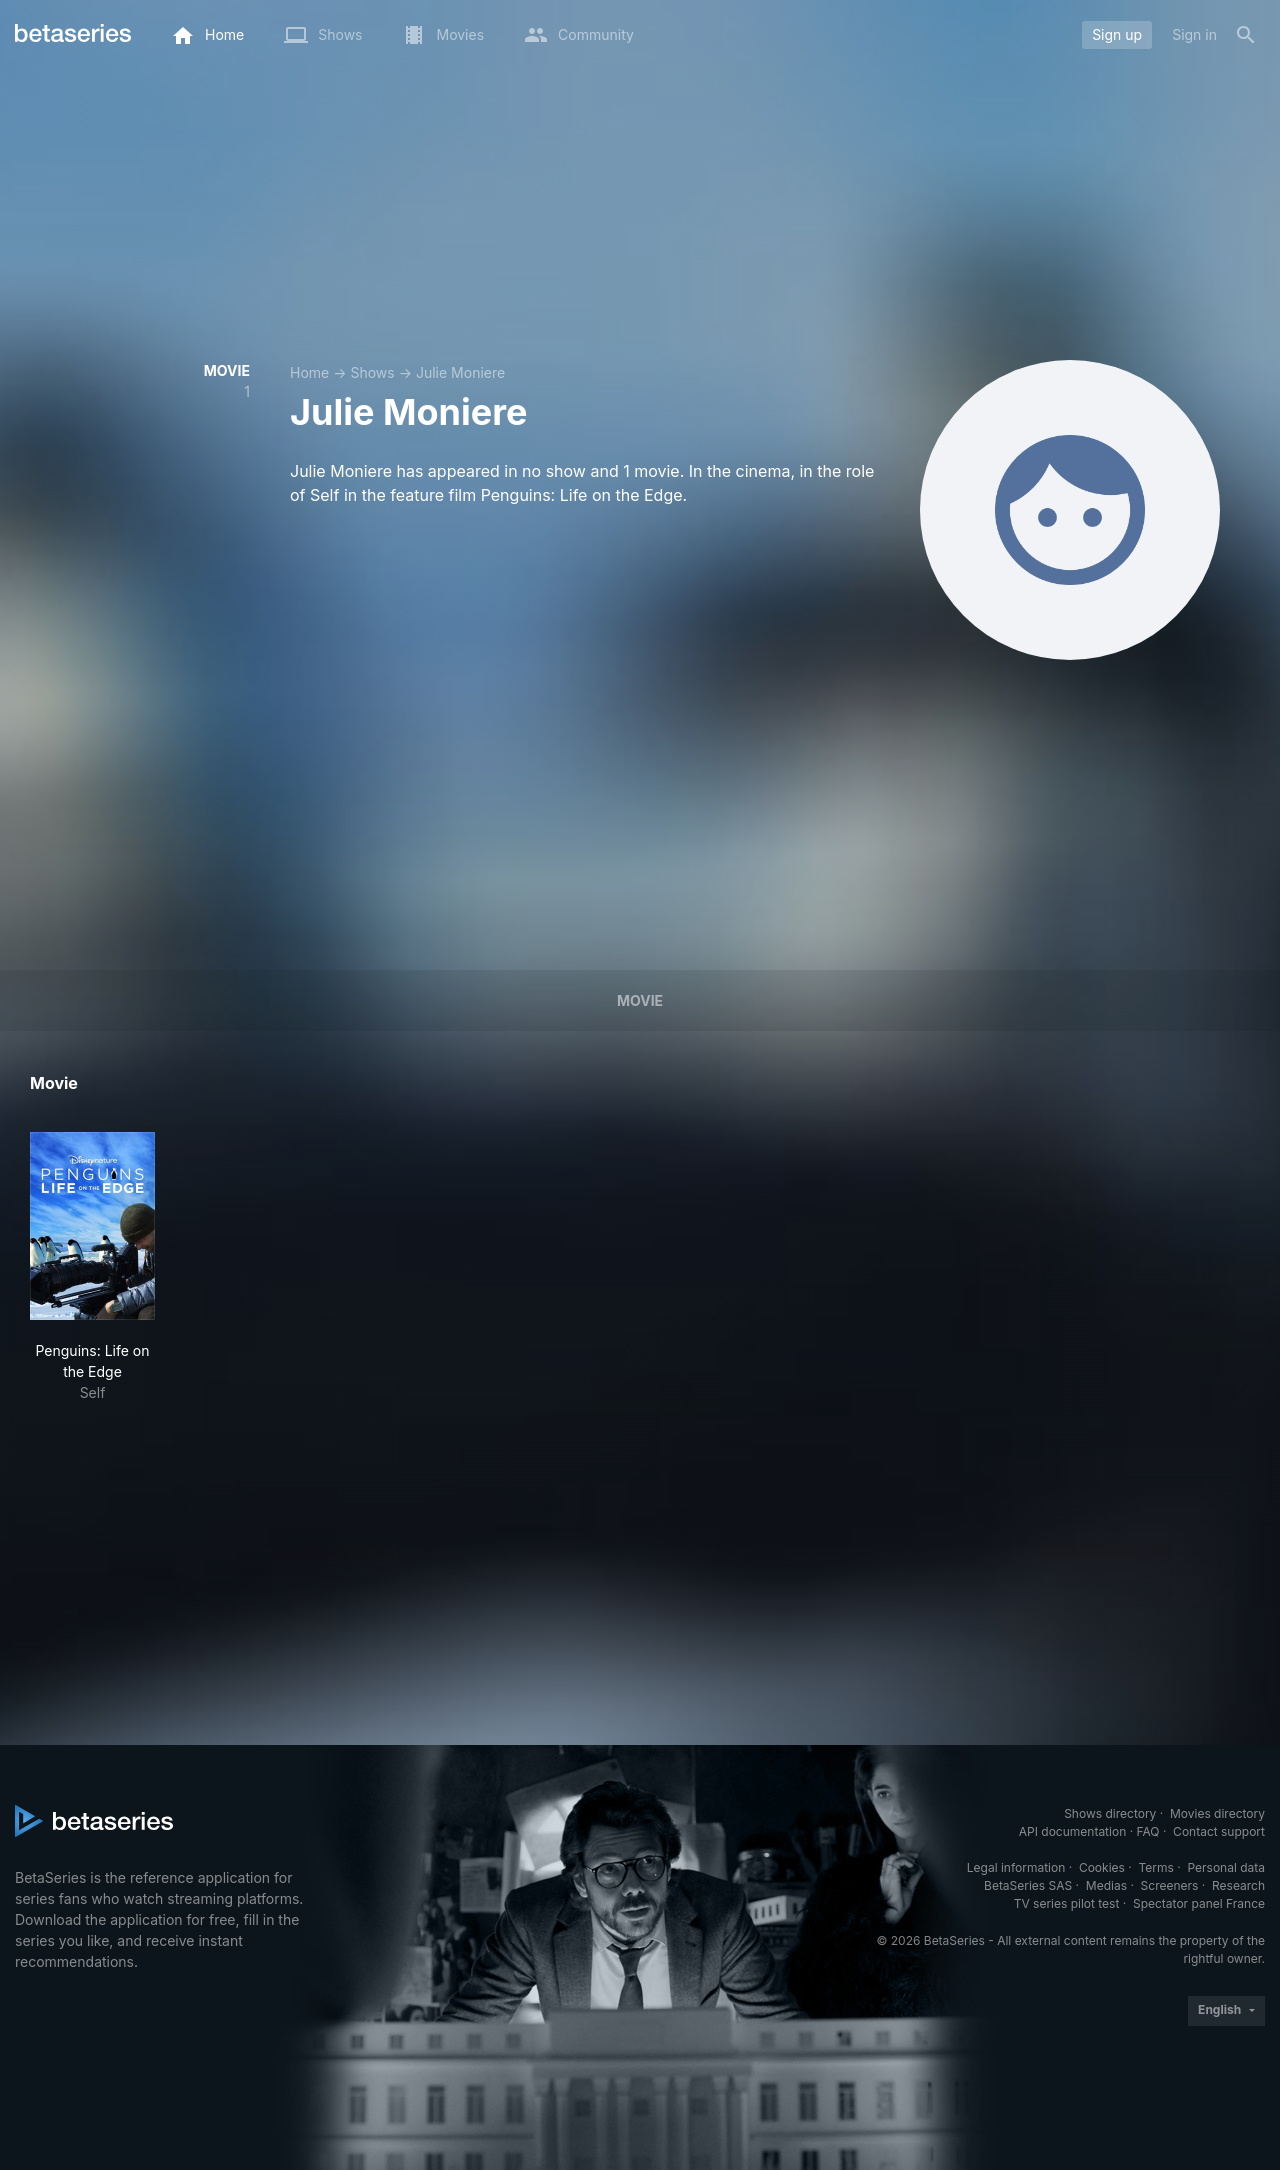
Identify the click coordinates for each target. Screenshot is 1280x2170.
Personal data (1226, 1867)
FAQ (1147, 1831)
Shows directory (1110, 1813)
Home (309, 372)
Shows (372, 372)
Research (1238, 1885)
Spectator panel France (1199, 1903)
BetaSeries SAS (1028, 1885)
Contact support (1219, 1831)
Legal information (1016, 1867)
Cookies (1102, 1867)
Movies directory (1217, 1813)
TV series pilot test (1067, 1903)
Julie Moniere (460, 372)
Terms (1155, 1867)
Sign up (1117, 34)
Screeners (1170, 1885)
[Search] (1246, 35)
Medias (1106, 1885)
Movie (640, 1000)
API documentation (1072, 1831)
